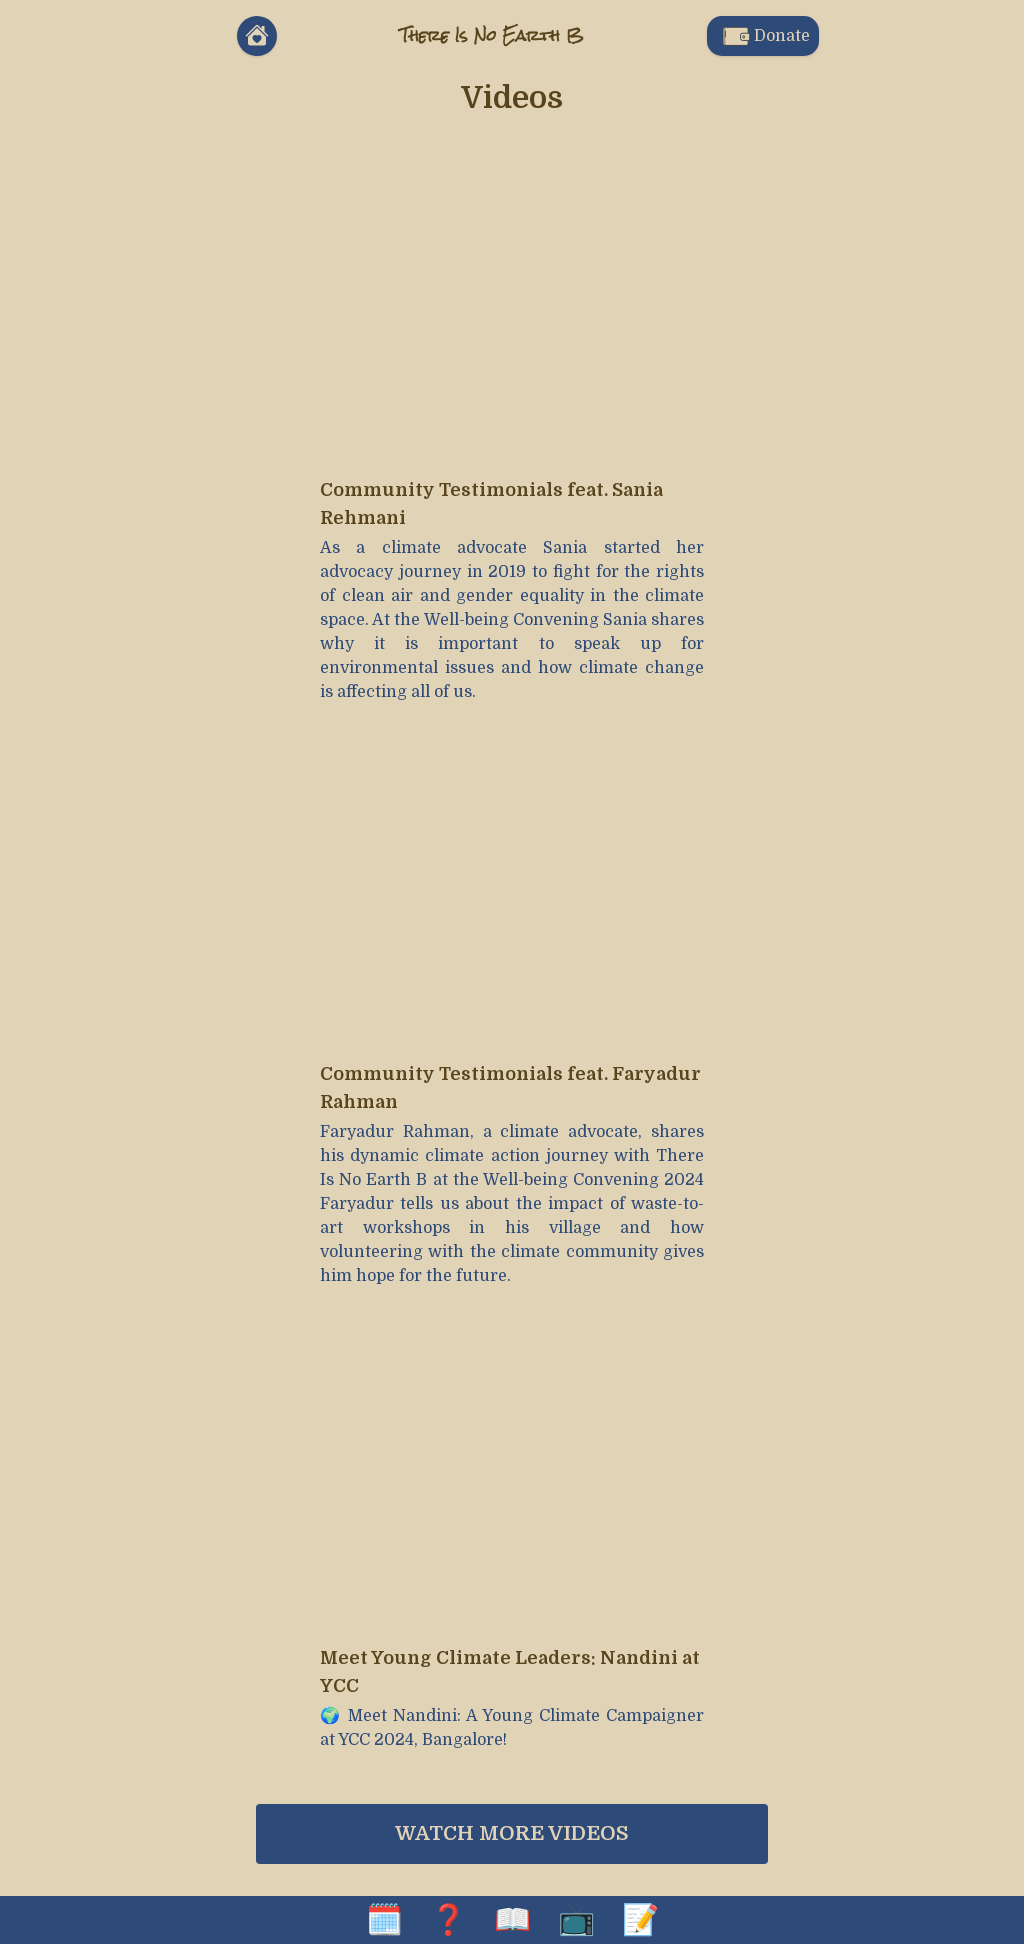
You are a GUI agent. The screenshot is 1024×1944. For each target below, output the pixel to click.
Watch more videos (512, 1833)
